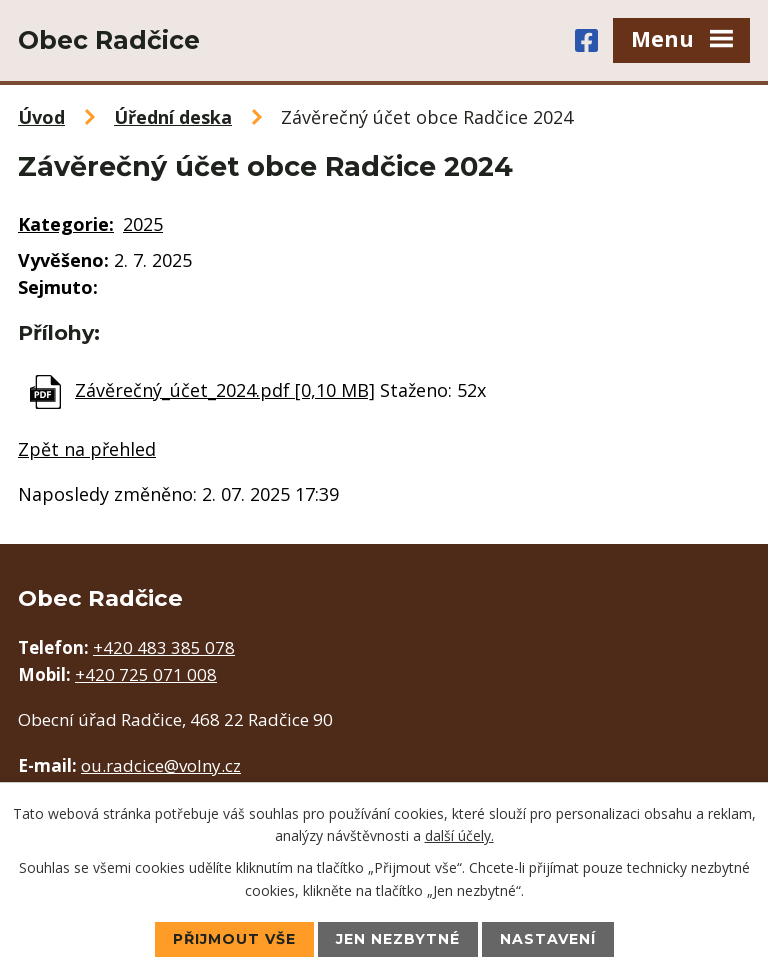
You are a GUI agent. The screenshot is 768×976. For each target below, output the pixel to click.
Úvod (41, 117)
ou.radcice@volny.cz (161, 765)
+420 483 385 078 (164, 647)
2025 (143, 224)
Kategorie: (66, 224)
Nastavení (548, 939)
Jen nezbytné (398, 939)
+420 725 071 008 (146, 674)
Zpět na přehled (87, 449)
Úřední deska (173, 117)
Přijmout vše (234, 939)
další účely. (459, 835)
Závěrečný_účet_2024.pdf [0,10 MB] (225, 390)
